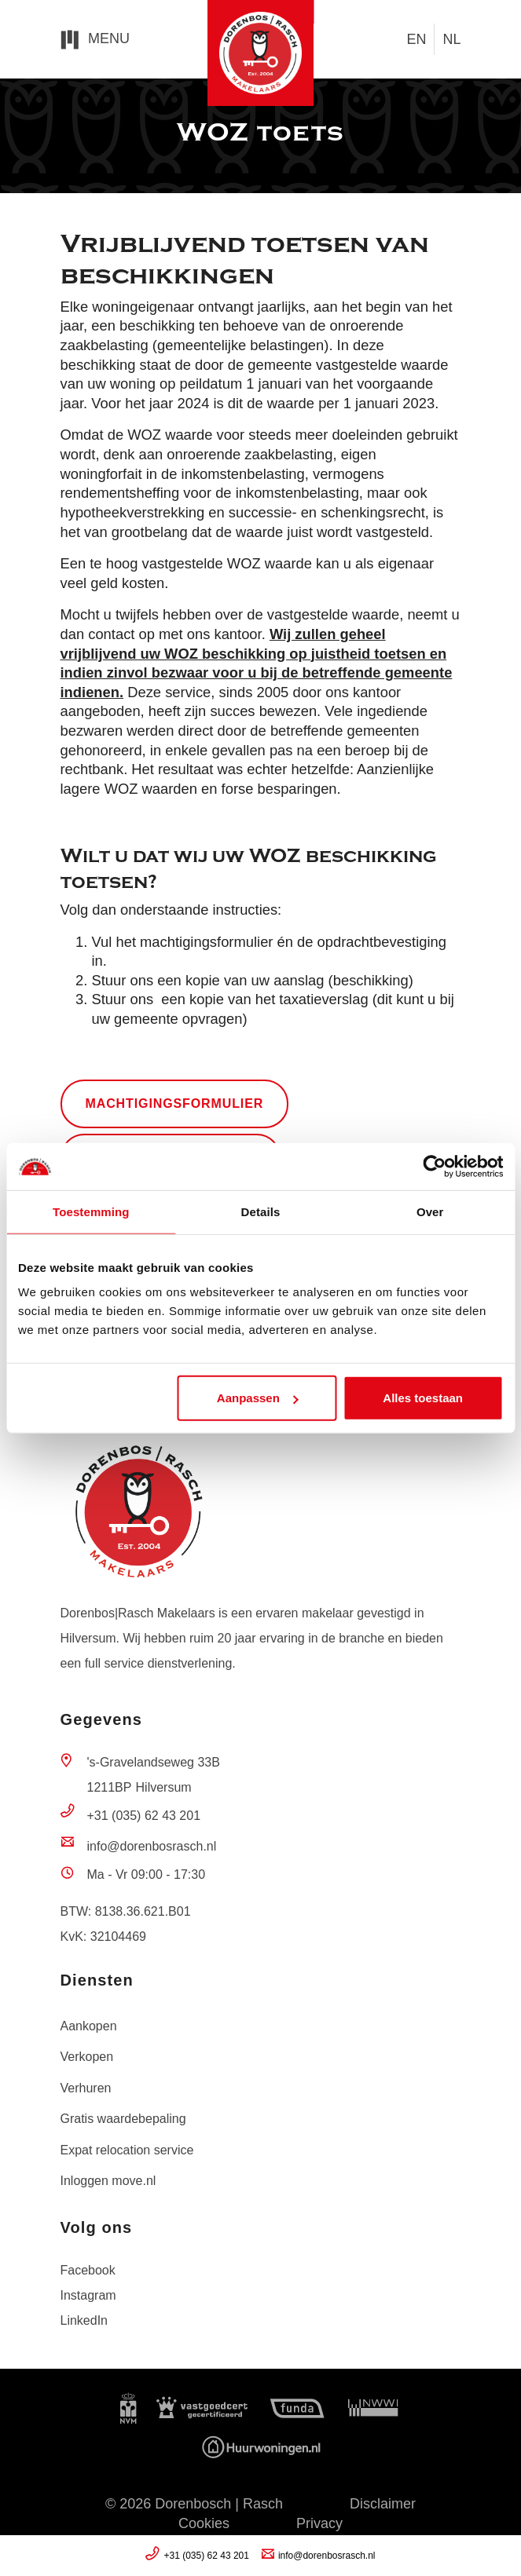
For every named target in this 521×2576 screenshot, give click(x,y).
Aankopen (89, 2026)
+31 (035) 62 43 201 (144, 1815)
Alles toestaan (423, 1398)
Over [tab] (430, 1211)
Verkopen (87, 2056)
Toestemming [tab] (91, 1211)
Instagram (88, 2295)
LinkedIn (84, 2320)
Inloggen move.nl (108, 2180)
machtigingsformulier (175, 1103)
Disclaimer (383, 2504)
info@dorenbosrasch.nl (152, 1846)
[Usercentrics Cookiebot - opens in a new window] (434, 1166)
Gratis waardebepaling (123, 2118)
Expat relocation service (127, 2150)
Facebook (88, 2270)
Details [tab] (261, 1211)
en (416, 39)
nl (451, 39)
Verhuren (86, 2088)
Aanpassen (258, 1398)
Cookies (203, 2523)
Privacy (319, 2523)
